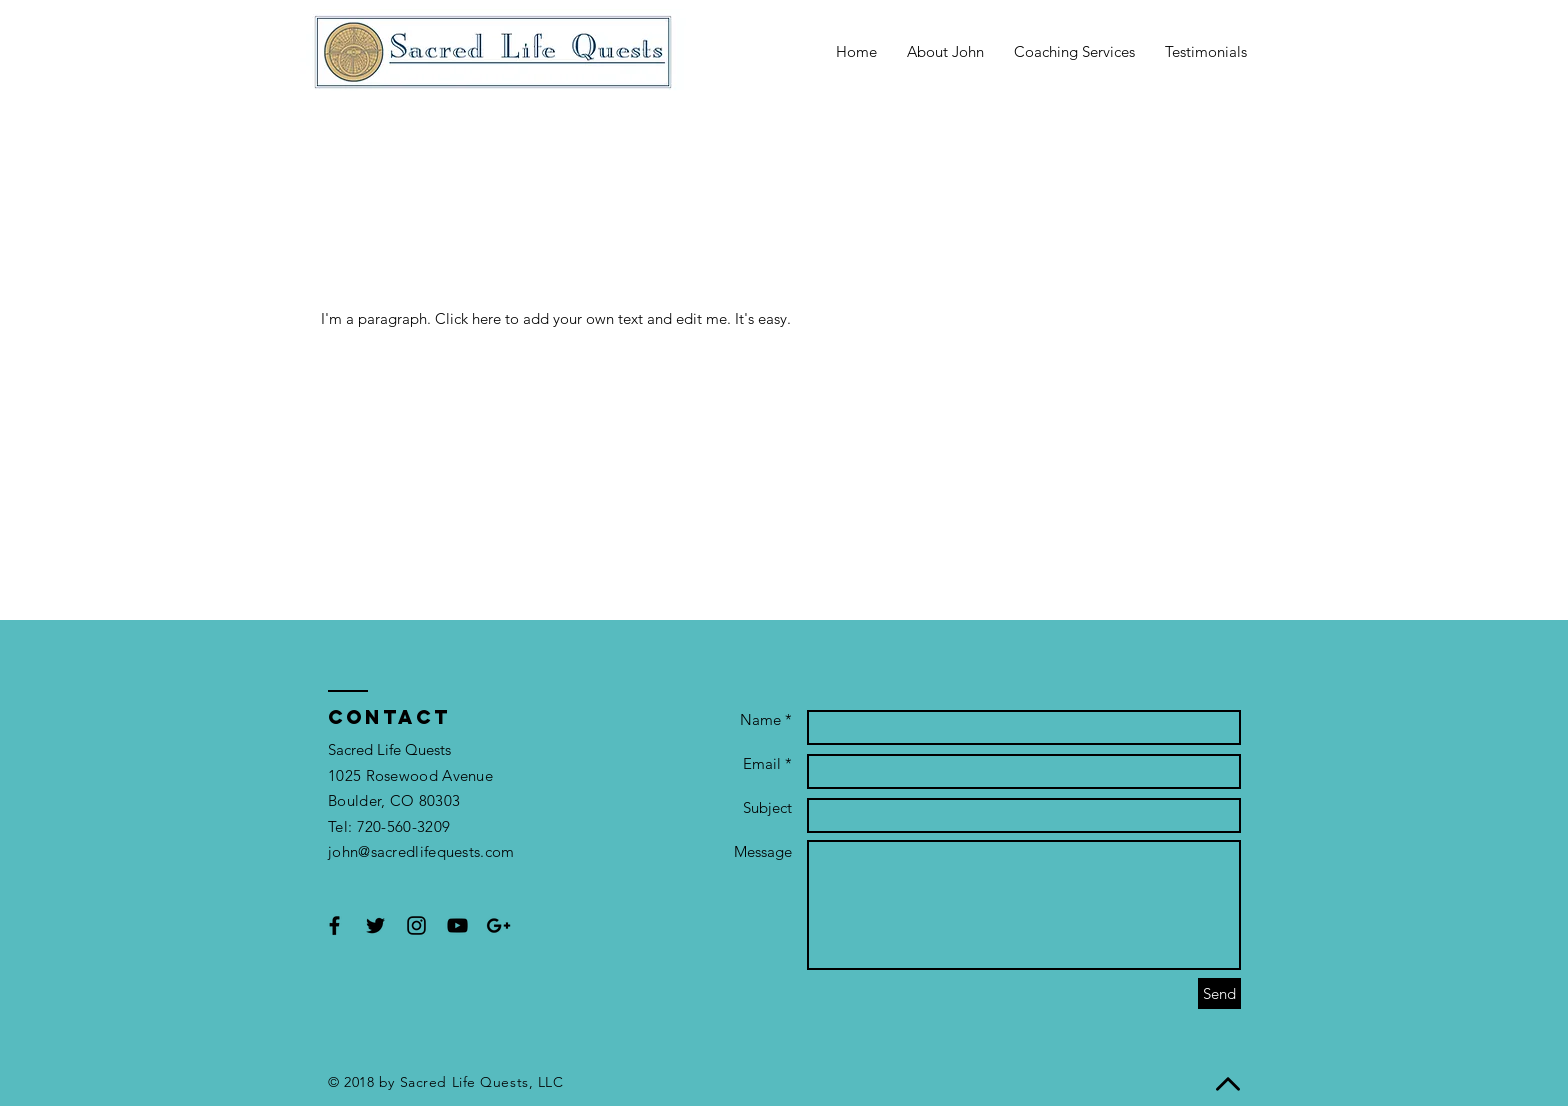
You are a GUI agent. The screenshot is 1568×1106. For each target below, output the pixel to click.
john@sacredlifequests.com (421, 851)
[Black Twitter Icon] (375, 925)
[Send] (1219, 993)
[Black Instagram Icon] (416, 925)
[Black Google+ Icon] (498, 925)
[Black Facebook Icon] (334, 925)
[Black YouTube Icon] (457, 925)
